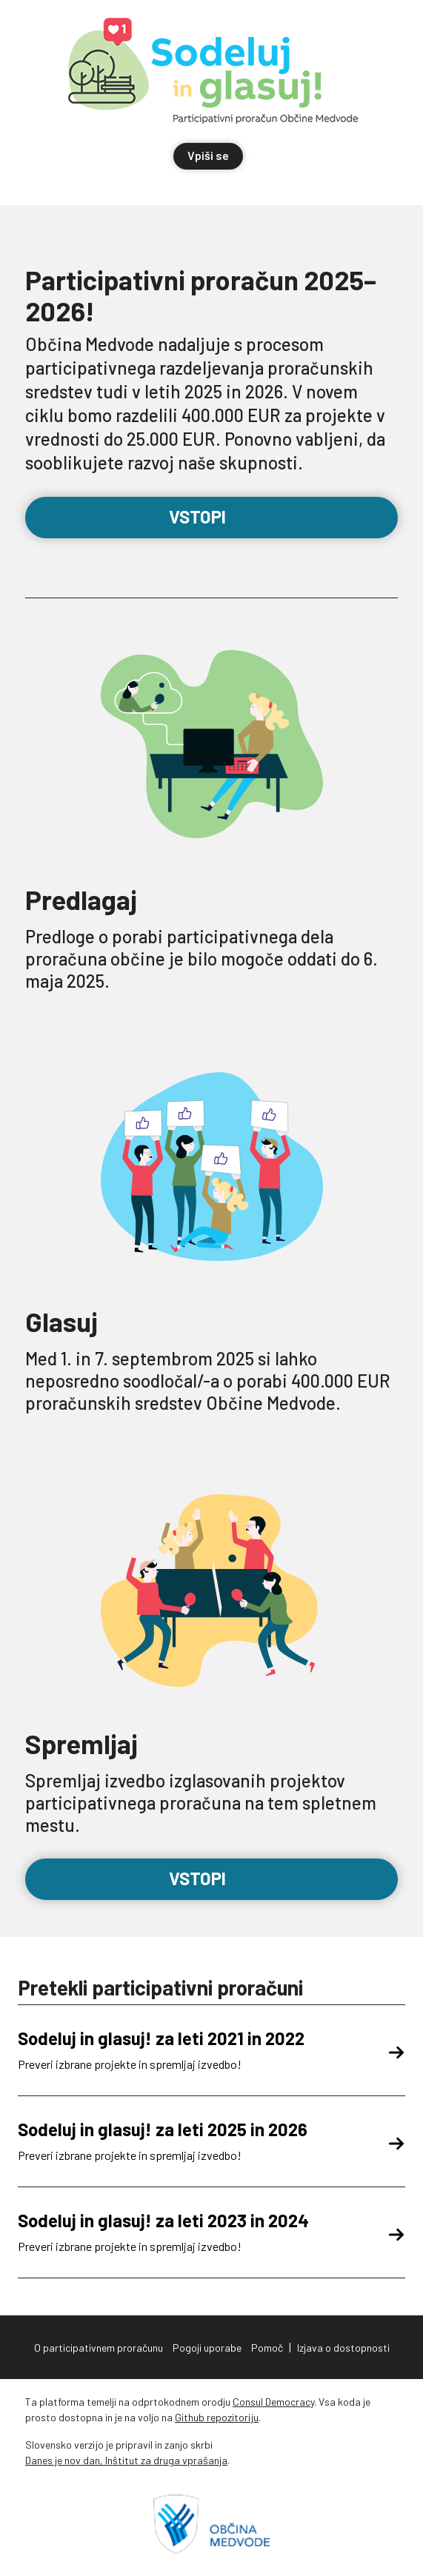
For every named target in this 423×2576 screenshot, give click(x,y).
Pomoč (267, 2347)
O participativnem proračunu (98, 2347)
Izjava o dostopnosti (343, 2347)
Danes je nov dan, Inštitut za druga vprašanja (126, 2460)
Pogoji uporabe (207, 2347)
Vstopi (211, 516)
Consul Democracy (273, 2401)
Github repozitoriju (217, 2417)
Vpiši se (208, 155)
